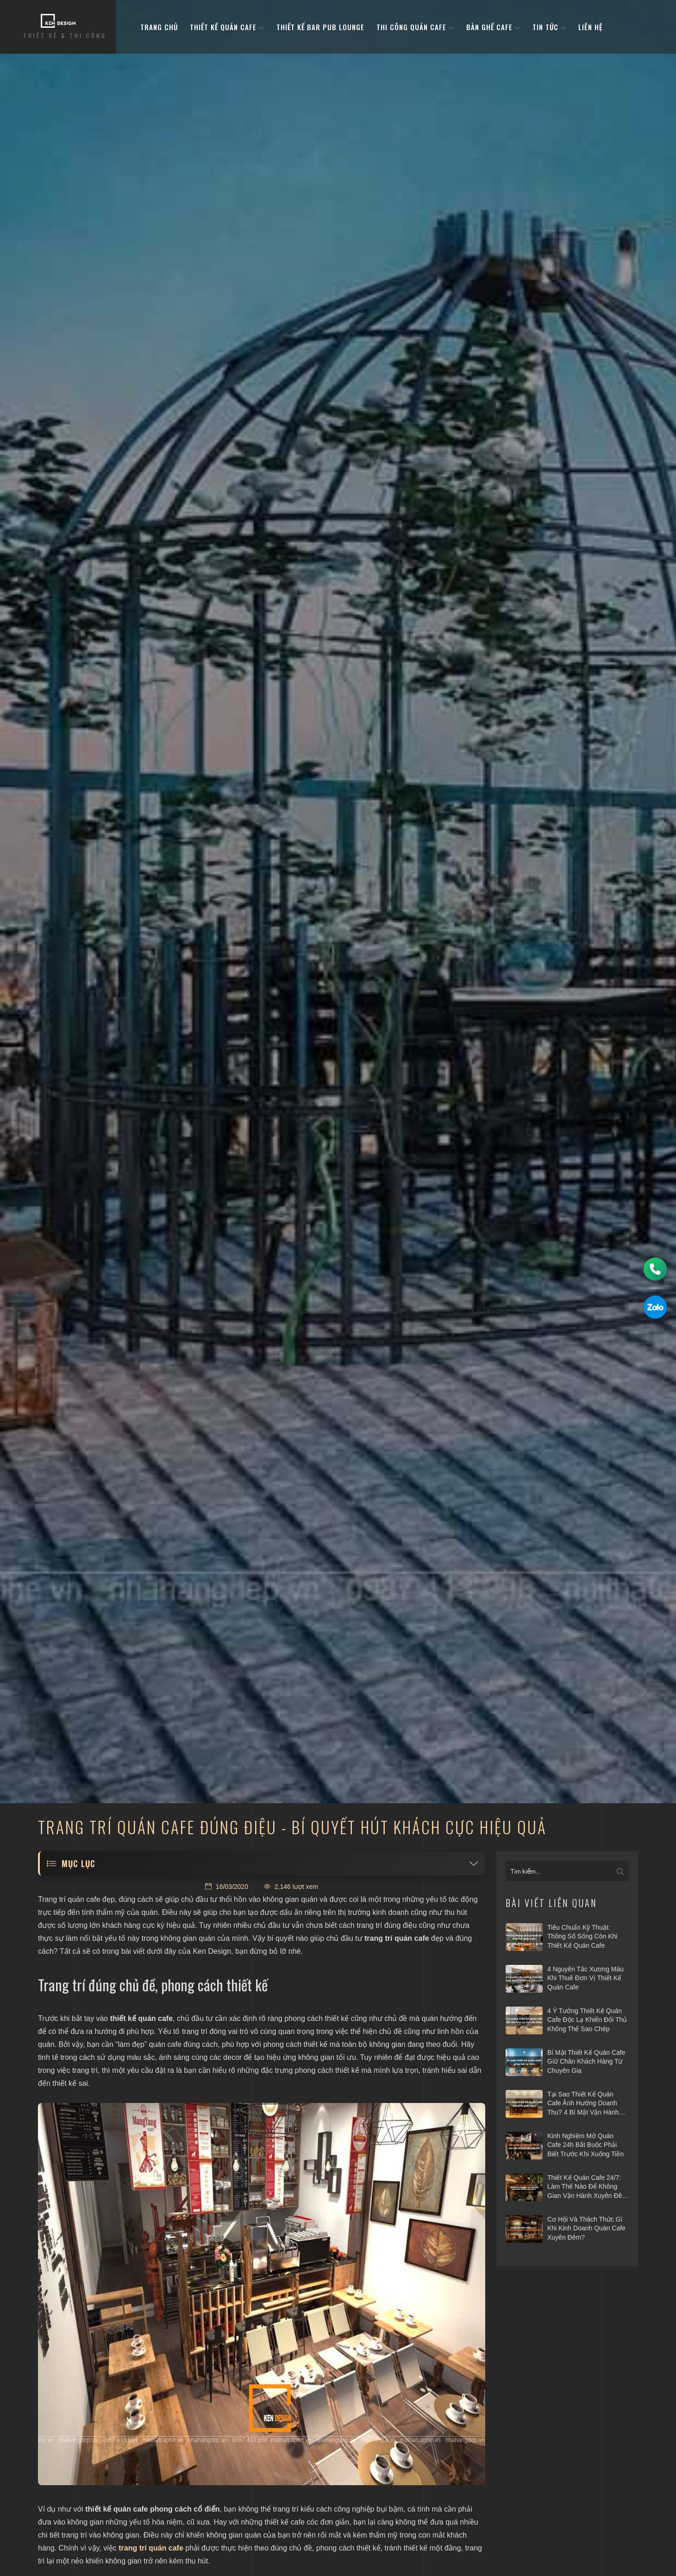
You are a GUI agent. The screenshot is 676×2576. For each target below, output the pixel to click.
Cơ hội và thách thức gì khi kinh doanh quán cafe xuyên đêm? (586, 2228)
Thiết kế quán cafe (227, 27)
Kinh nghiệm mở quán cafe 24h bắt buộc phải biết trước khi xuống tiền (585, 2145)
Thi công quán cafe (415, 27)
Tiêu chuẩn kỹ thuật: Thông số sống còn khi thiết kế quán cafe (582, 1936)
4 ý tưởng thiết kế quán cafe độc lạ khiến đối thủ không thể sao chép (587, 2020)
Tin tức (549, 27)
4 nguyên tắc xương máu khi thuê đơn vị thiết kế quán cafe (585, 1978)
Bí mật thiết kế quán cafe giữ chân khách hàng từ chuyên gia (586, 2061)
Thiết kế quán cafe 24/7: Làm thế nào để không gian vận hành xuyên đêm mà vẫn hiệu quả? (587, 2187)
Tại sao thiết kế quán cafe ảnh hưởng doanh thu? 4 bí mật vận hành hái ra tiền (583, 2103)
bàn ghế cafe (493, 27)
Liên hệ (590, 27)
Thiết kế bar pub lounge (320, 27)
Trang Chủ (159, 27)
